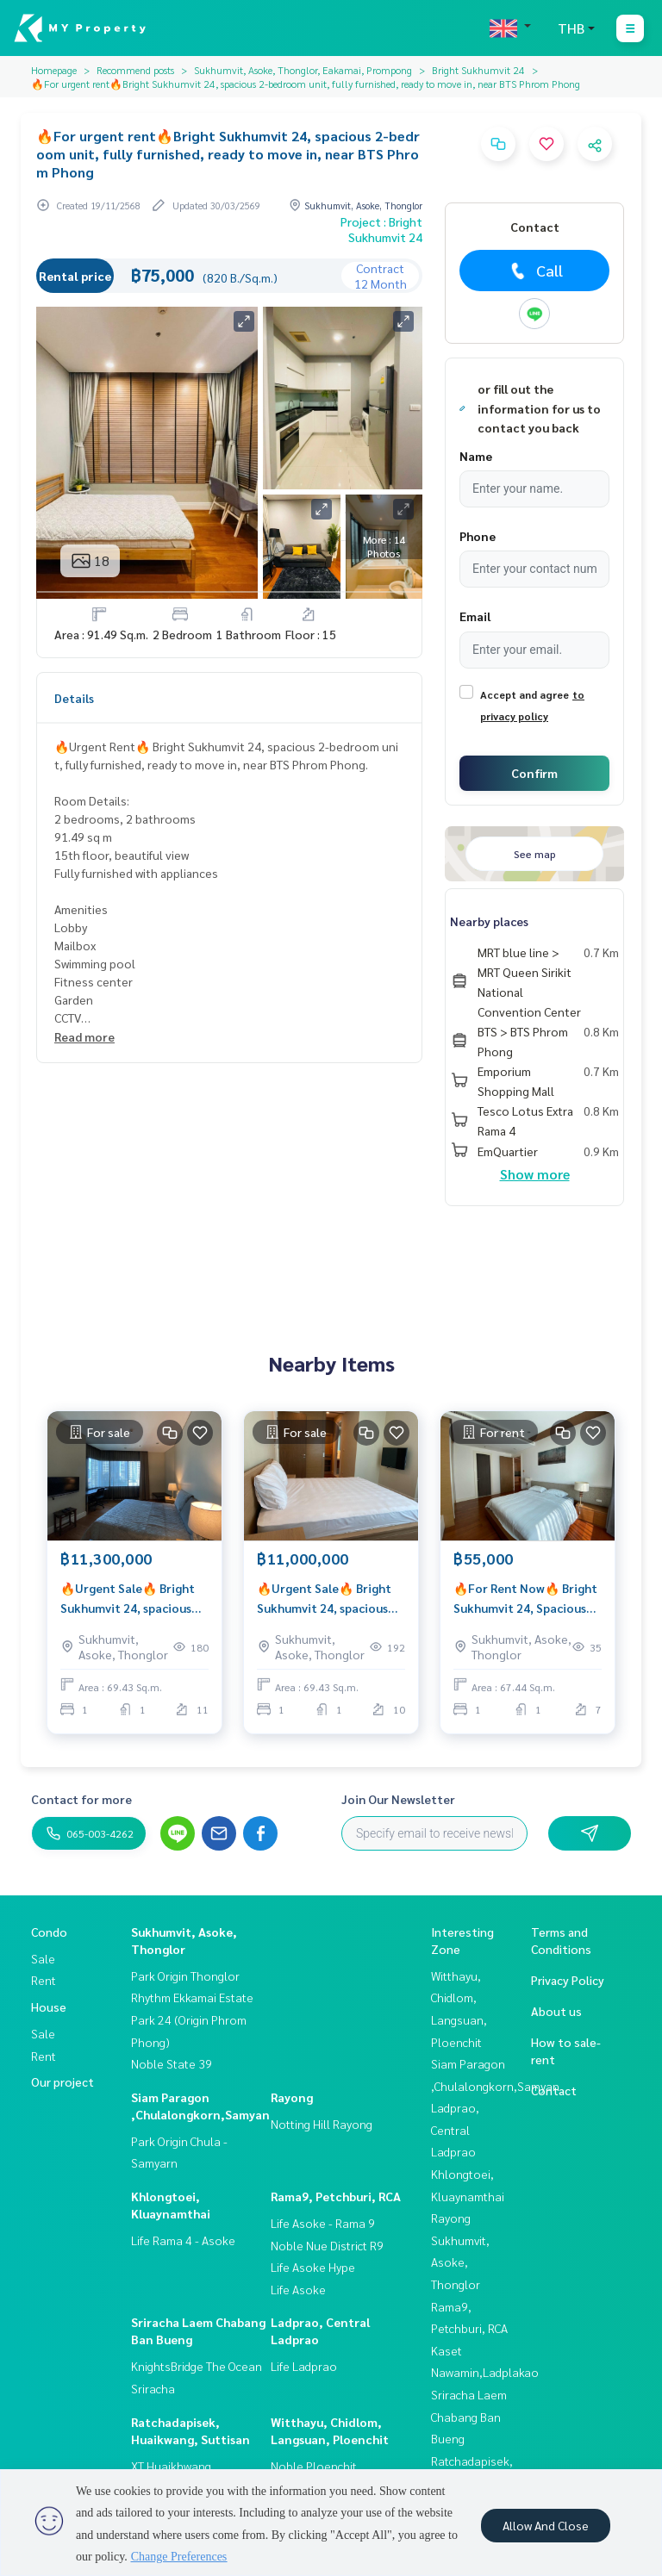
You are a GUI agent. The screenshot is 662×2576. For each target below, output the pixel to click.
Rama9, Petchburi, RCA (336, 2196)
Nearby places (489, 921)
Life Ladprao (304, 2366)
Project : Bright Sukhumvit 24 (381, 229)
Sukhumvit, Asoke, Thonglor (460, 2262)
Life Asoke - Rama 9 (323, 2223)
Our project (62, 2081)
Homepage (54, 70)
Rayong (292, 2097)
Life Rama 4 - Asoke (183, 2240)
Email (474, 616)
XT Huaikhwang (171, 2465)
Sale (43, 1958)
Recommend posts (135, 70)
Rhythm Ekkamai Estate (192, 1997)
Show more (535, 1174)
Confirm (534, 773)
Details (74, 698)
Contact (554, 2090)
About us (556, 2011)
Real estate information (122, 566)
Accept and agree (524, 694)
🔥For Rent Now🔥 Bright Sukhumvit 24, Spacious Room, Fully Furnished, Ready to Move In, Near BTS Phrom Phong (525, 1598)
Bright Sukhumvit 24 (478, 70)
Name (475, 456)
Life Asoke (298, 2289)
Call (535, 270)
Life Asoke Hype (313, 2266)
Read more (84, 1036)
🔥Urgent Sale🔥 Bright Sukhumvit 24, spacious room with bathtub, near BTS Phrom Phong (130, 1598)
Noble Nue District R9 (327, 2245)
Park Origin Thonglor (185, 1975)
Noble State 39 (171, 2063)
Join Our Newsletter (398, 1799)
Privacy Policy (567, 1980)
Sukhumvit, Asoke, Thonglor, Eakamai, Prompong (303, 70)
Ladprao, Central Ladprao (455, 2129)
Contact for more (81, 1799)
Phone (477, 536)
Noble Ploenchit (314, 2465)
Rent (43, 1980)
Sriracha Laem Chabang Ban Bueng (469, 2416)
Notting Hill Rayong (321, 2123)
